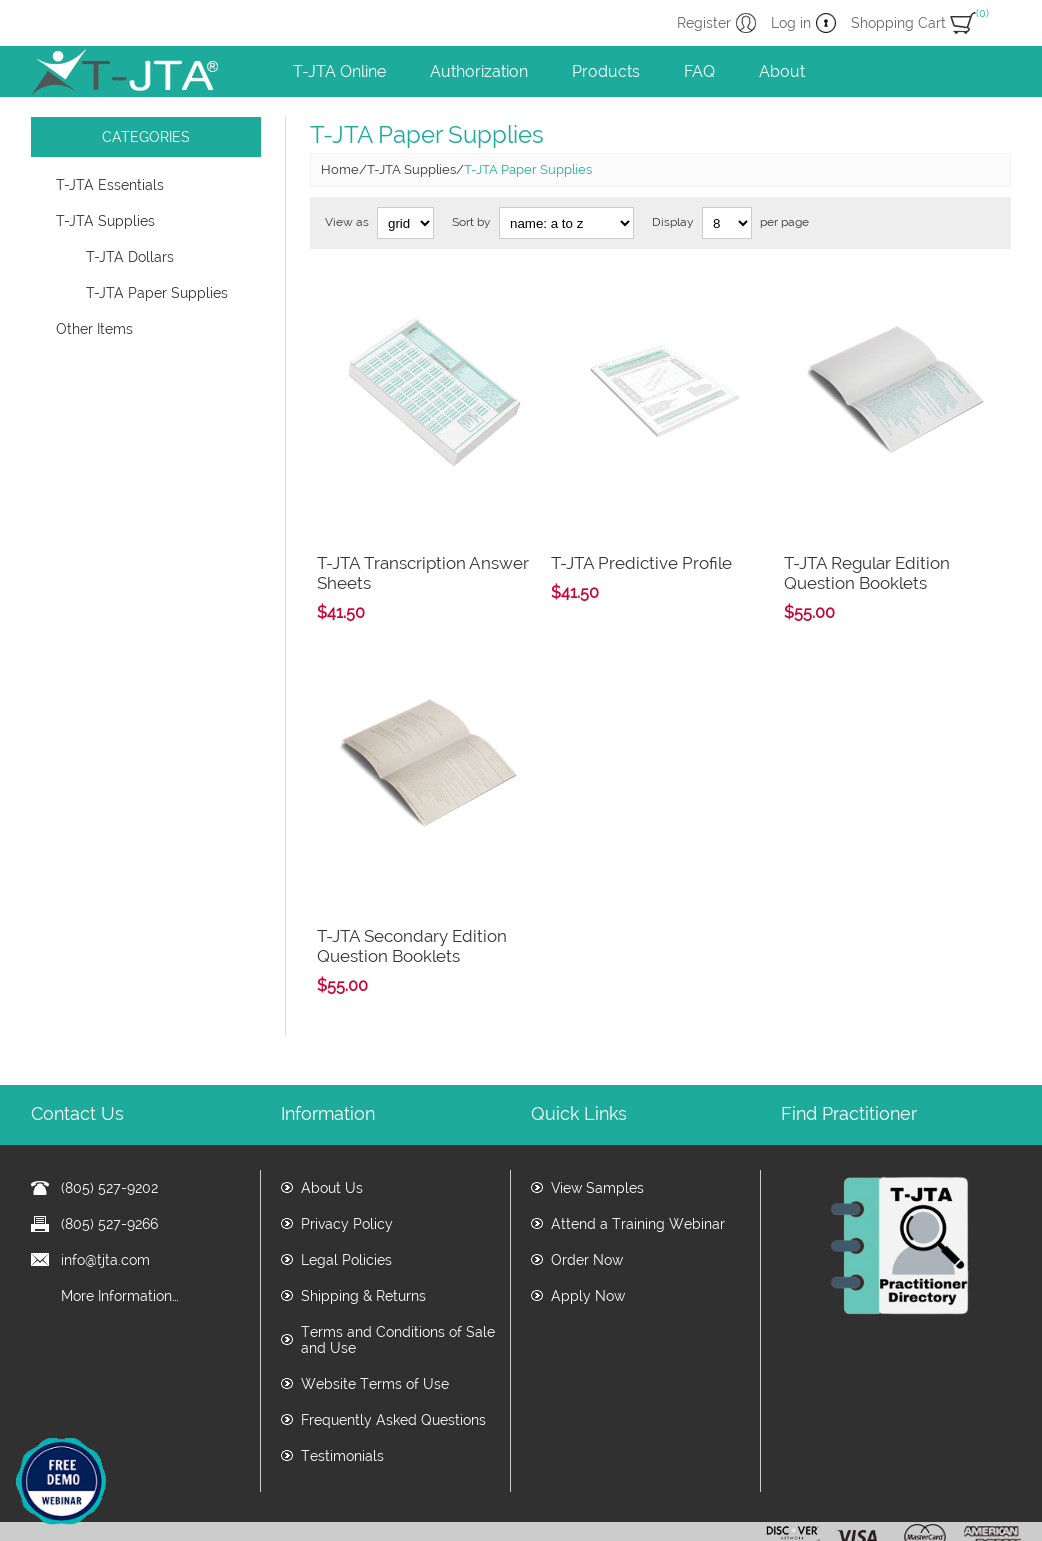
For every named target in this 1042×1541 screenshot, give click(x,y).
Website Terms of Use (375, 1305)
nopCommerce (982, 1494)
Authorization (479, 71)
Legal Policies (346, 1181)
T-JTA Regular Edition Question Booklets (867, 534)
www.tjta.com (421, 1518)
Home (340, 169)
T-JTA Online (339, 71)
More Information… (120, 1217)
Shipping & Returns (363, 1217)
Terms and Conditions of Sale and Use (398, 1261)
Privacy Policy (347, 1145)
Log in (791, 23)
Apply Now (588, 1217)
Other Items (94, 329)
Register (704, 23)
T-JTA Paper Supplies (157, 293)
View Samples (597, 1109)
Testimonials (342, 1377)
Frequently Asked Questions (393, 1341)
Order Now (587, 1181)
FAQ (699, 71)
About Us (332, 1109)
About (782, 71)
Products (606, 71)
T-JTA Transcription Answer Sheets (423, 534)
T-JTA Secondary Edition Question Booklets (412, 867)
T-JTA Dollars (130, 257)
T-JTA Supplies (105, 221)
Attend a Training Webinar (638, 1145)
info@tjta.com (105, 1181)
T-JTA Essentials (110, 185)
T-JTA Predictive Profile (641, 524)
